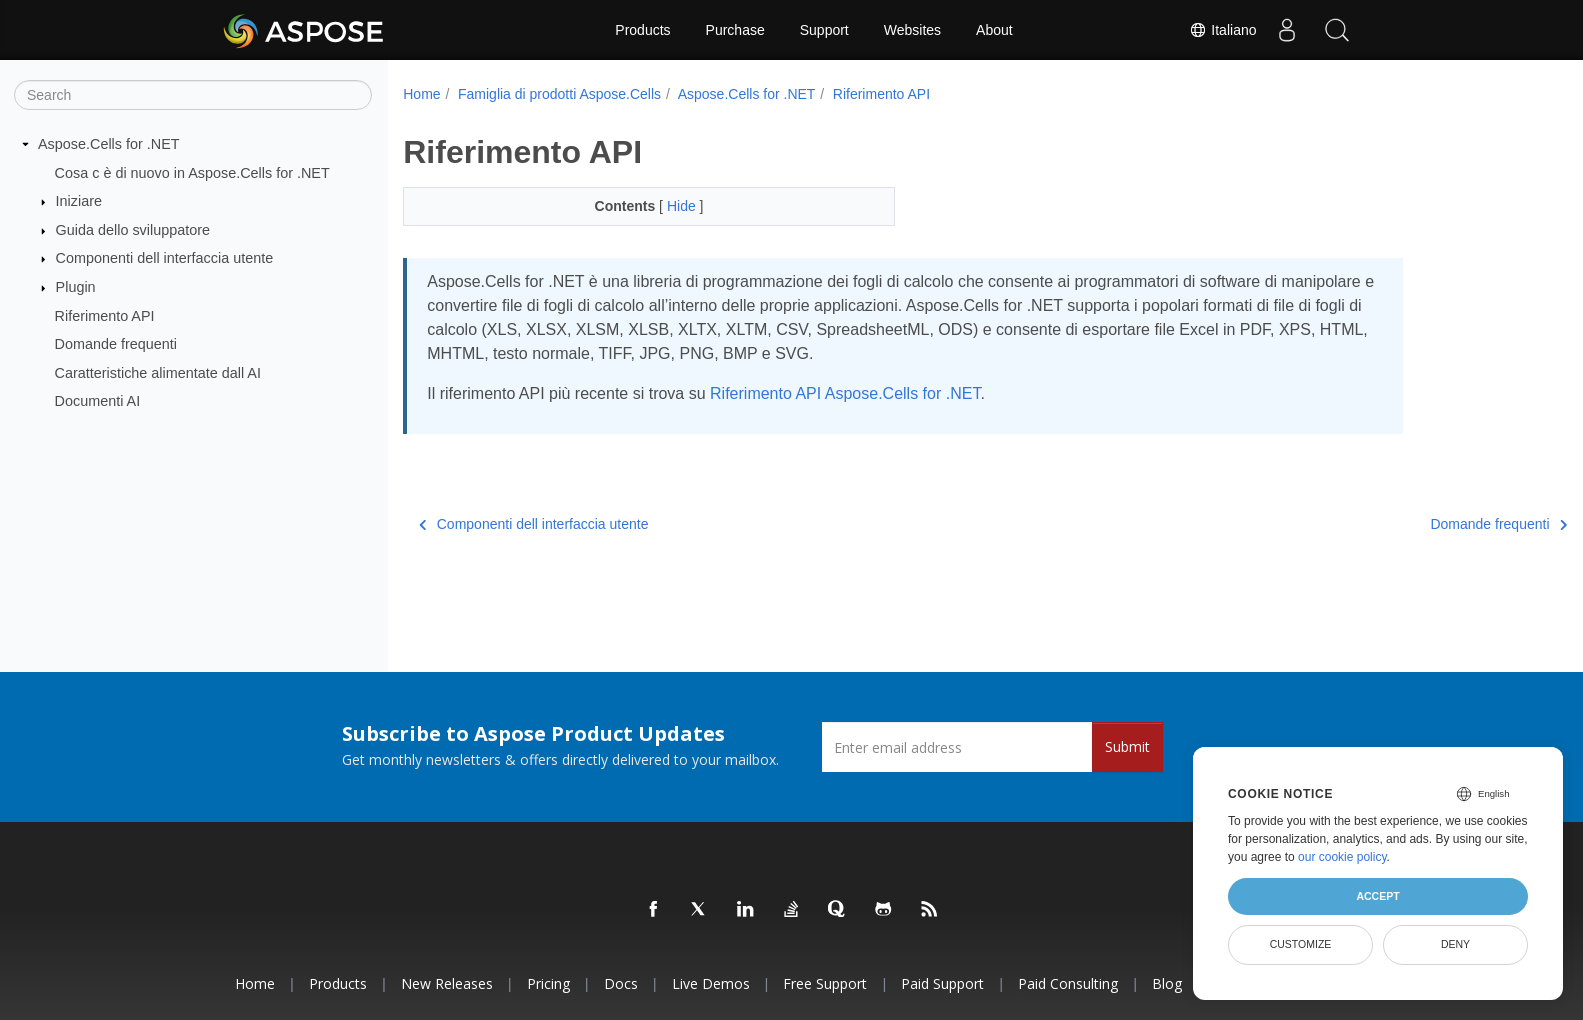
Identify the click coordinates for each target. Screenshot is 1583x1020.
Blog (1167, 983)
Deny (1455, 944)
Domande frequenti (116, 344)
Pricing (548, 983)
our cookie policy (1342, 857)
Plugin (76, 287)
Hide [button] (666, 206)
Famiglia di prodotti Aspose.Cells (559, 94)
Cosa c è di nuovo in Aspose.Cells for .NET (192, 172)
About (994, 30)
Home (421, 94)
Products (642, 30)
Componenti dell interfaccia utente (165, 258)
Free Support (825, 983)
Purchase (735, 30)
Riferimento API (105, 315)
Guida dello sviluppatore (133, 230)
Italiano (1222, 30)
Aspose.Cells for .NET (109, 144)
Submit (1127, 746)
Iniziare (79, 201)
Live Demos (711, 983)
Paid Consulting (1068, 983)
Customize (1301, 944)
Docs (621, 983)
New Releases (447, 983)
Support (824, 30)
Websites (912, 30)
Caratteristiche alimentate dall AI (158, 373)
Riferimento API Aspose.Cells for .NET (845, 393)
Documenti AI (98, 401)
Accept (1377, 896)
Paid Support (942, 983)
